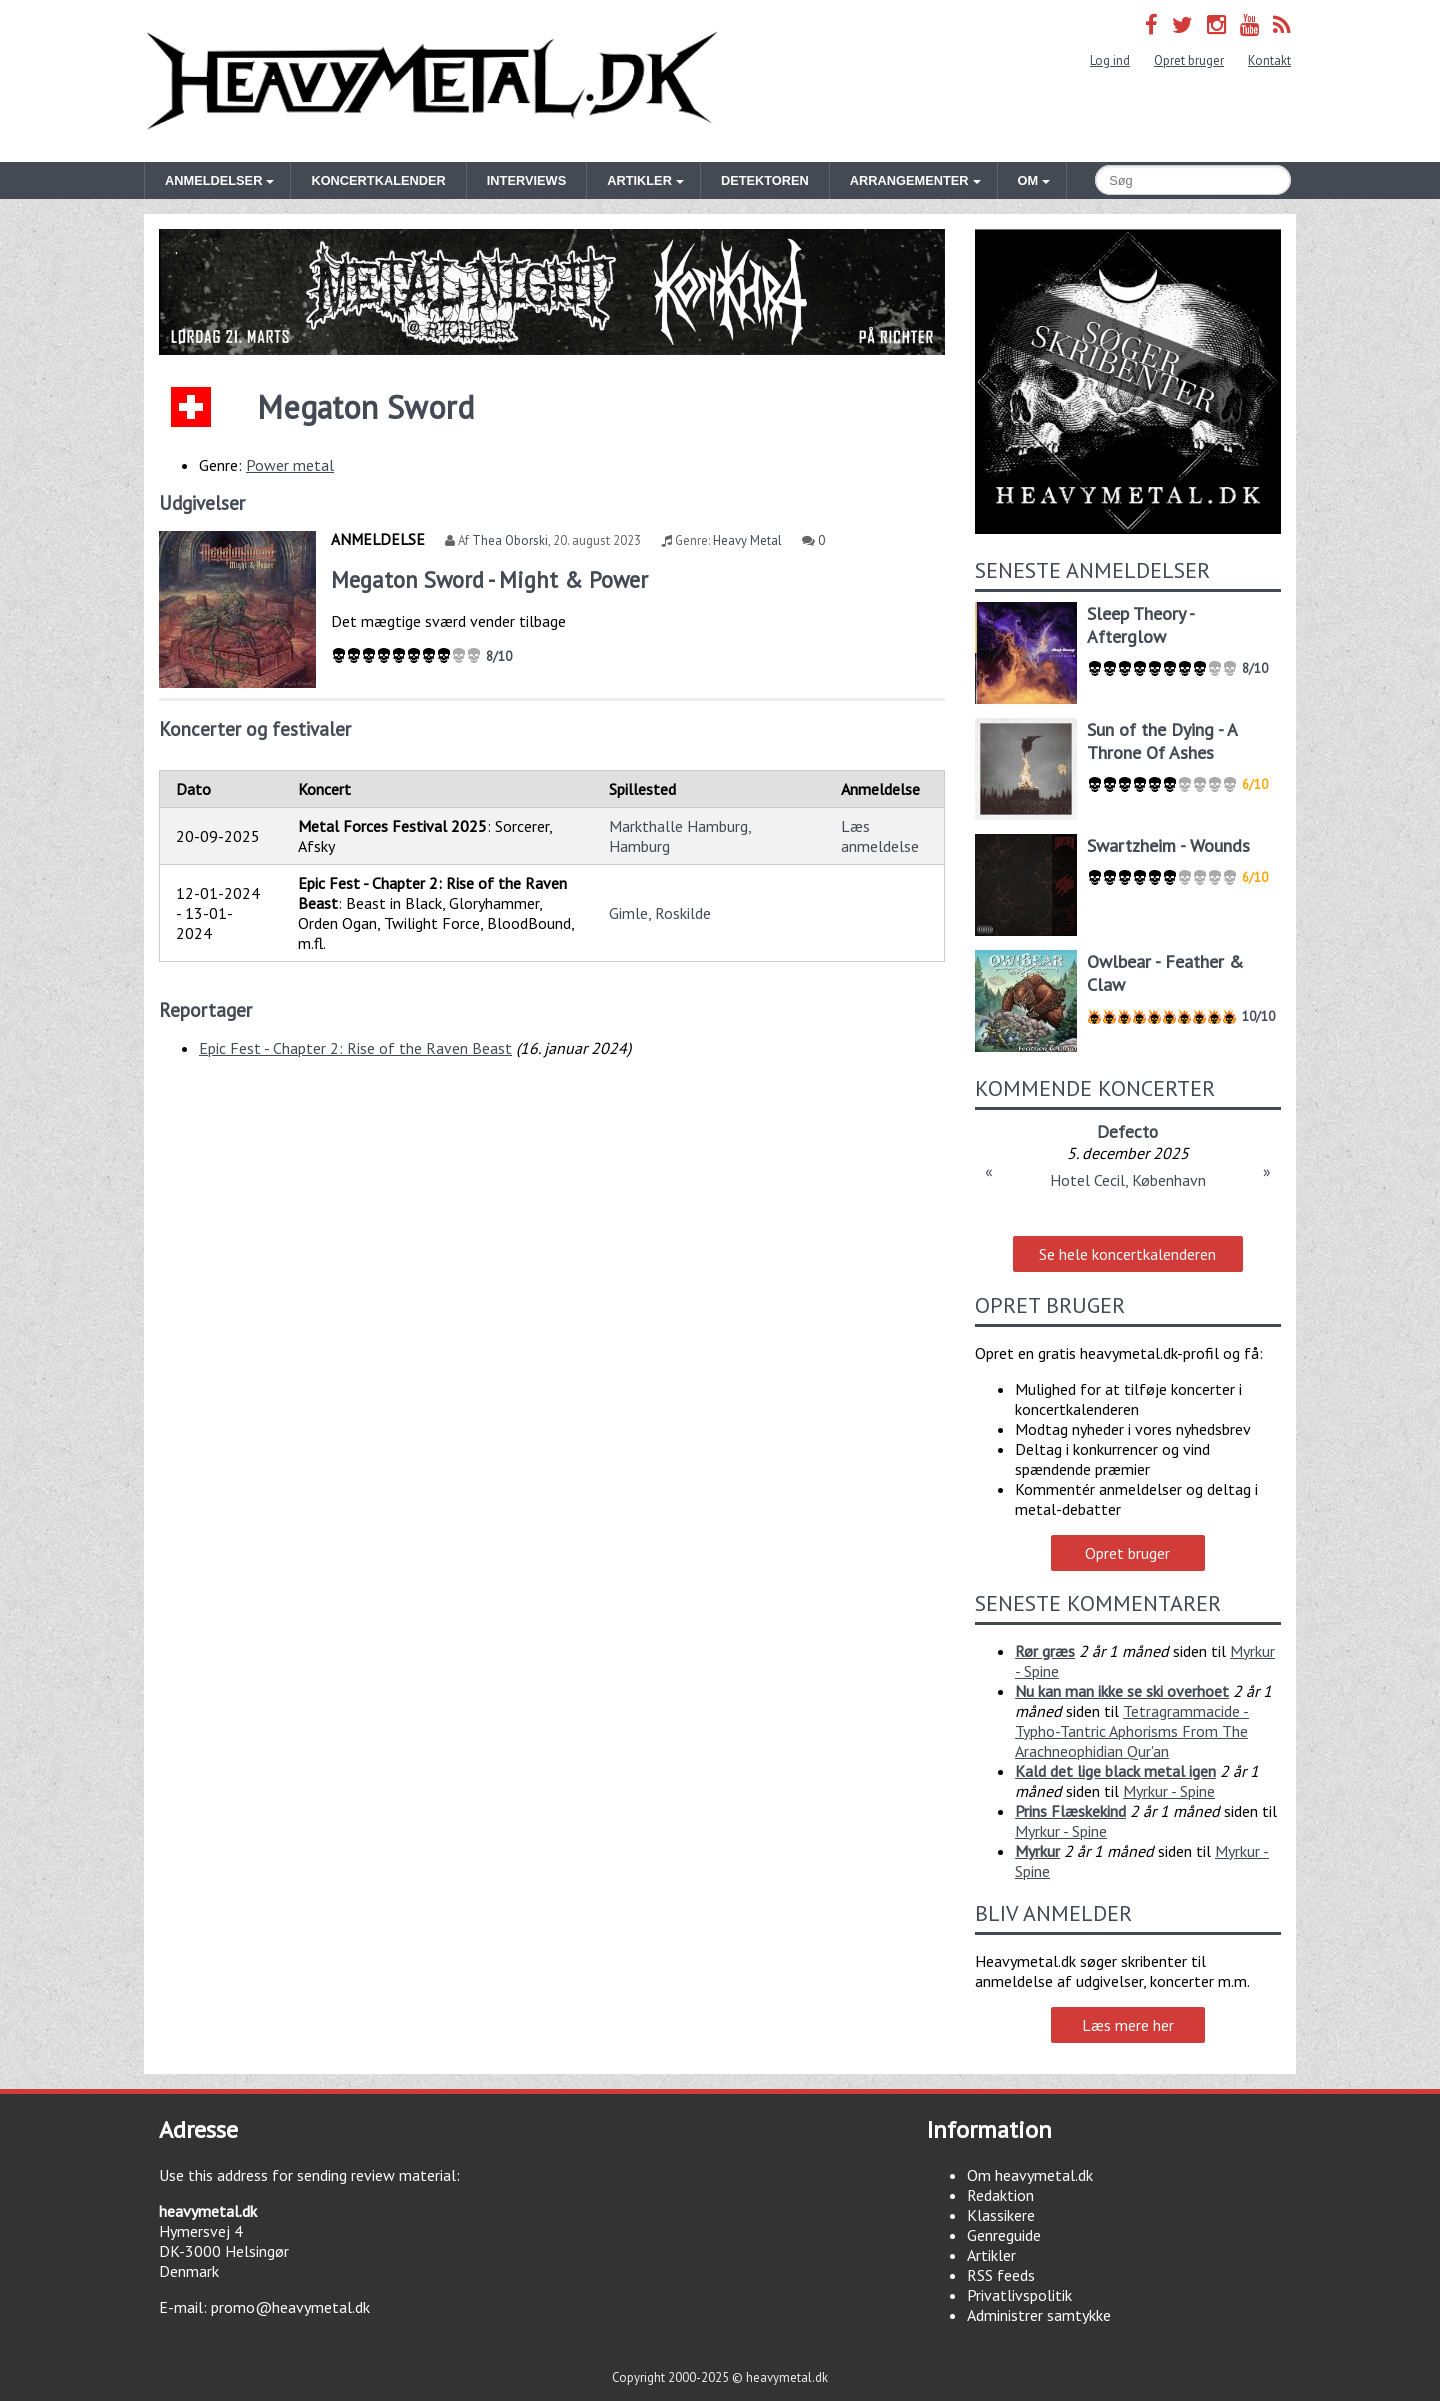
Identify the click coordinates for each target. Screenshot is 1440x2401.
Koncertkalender (378, 180)
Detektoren (765, 180)
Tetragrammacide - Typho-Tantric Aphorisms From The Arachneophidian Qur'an (1132, 1731)
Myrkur (1037, 1851)
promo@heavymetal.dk (290, 2307)
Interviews (526, 180)
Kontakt (1269, 60)
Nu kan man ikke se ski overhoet (1122, 1691)
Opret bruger (1189, 60)
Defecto (1127, 1131)
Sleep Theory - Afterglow (1140, 625)
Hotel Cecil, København (1128, 1180)
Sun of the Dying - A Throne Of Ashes (1162, 741)
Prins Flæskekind (1070, 1811)
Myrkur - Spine (1169, 1791)
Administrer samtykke (1039, 2315)
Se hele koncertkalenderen (1127, 1254)
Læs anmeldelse (880, 836)
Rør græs (1045, 1651)
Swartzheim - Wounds (1168, 845)
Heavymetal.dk (432, 81)
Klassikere (1001, 2215)
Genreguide (1004, 2235)
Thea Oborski (510, 540)
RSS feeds (1001, 2275)
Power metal (290, 465)
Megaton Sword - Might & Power (489, 579)
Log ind (1110, 60)
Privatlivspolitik (1019, 2295)
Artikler (991, 2255)
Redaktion (1000, 2195)
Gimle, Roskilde (660, 913)
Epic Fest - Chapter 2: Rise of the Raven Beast (355, 1048)
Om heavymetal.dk (1030, 2175)
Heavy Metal (747, 540)
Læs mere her (1128, 2025)
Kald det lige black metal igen (1115, 1771)
